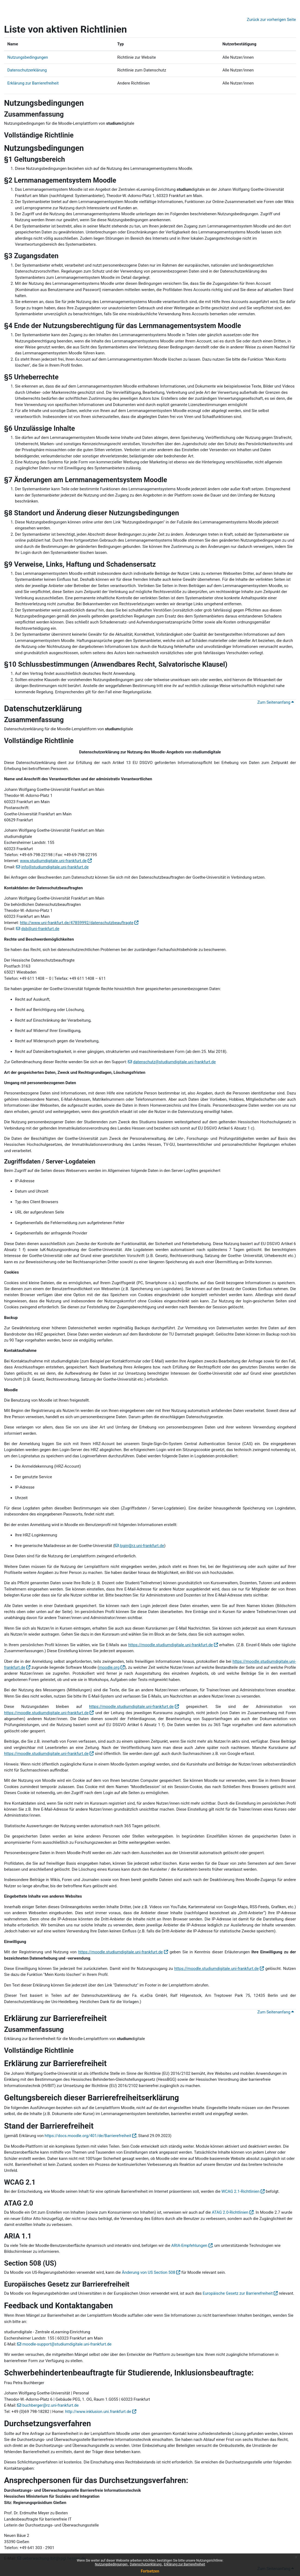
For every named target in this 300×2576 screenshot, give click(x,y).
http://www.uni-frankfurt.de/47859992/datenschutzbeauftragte (77, 922)
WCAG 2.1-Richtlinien (241, 2191)
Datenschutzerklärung (146, 2564)
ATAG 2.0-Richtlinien (230, 2212)
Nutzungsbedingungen (111, 2564)
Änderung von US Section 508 (148, 2272)
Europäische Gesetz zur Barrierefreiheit (238, 2293)
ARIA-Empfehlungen (189, 2245)
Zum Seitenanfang (275, 702)
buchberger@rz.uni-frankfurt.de (50, 2405)
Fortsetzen (150, 2571)
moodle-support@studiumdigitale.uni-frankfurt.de (66, 2344)
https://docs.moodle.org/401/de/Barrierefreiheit (88, 2135)
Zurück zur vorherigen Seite (271, 19)
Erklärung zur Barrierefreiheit (184, 2564)
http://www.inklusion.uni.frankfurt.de (98, 2411)
